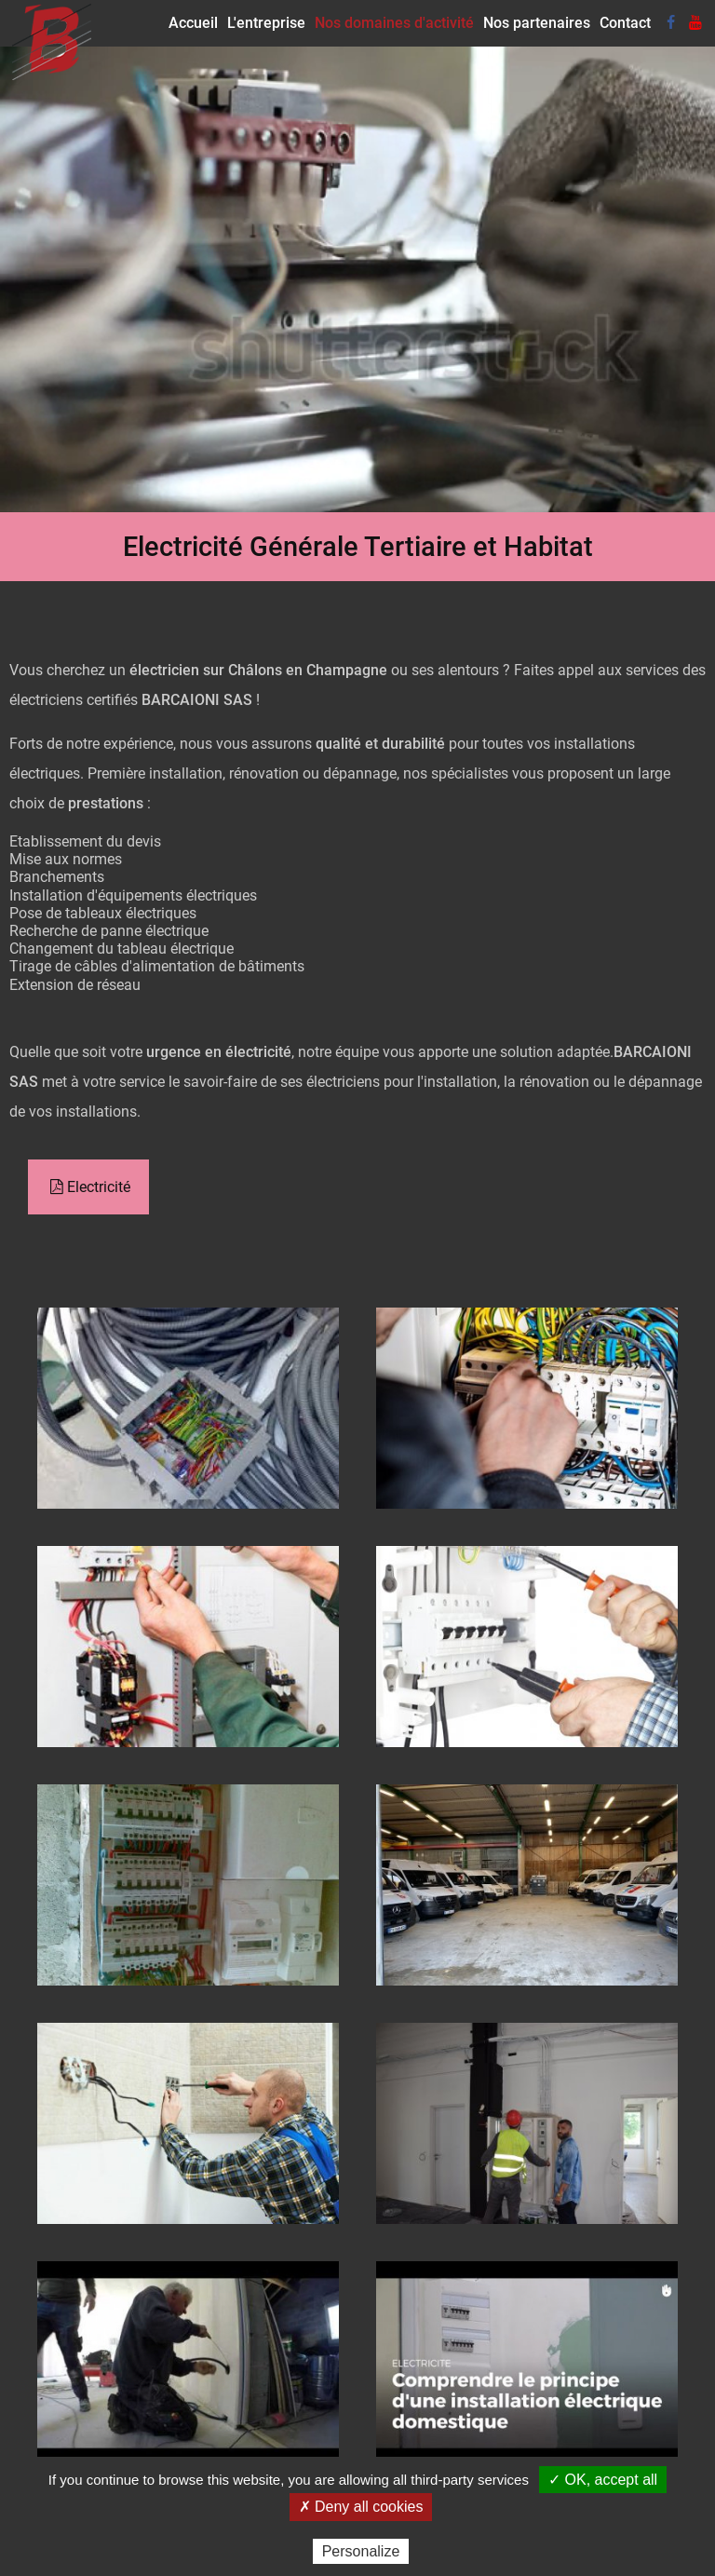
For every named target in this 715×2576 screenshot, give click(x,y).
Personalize (361, 2551)
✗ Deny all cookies (361, 2507)
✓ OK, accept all (602, 2480)
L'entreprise (266, 23)
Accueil (193, 23)
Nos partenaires (536, 23)
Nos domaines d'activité (394, 23)
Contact (625, 23)
